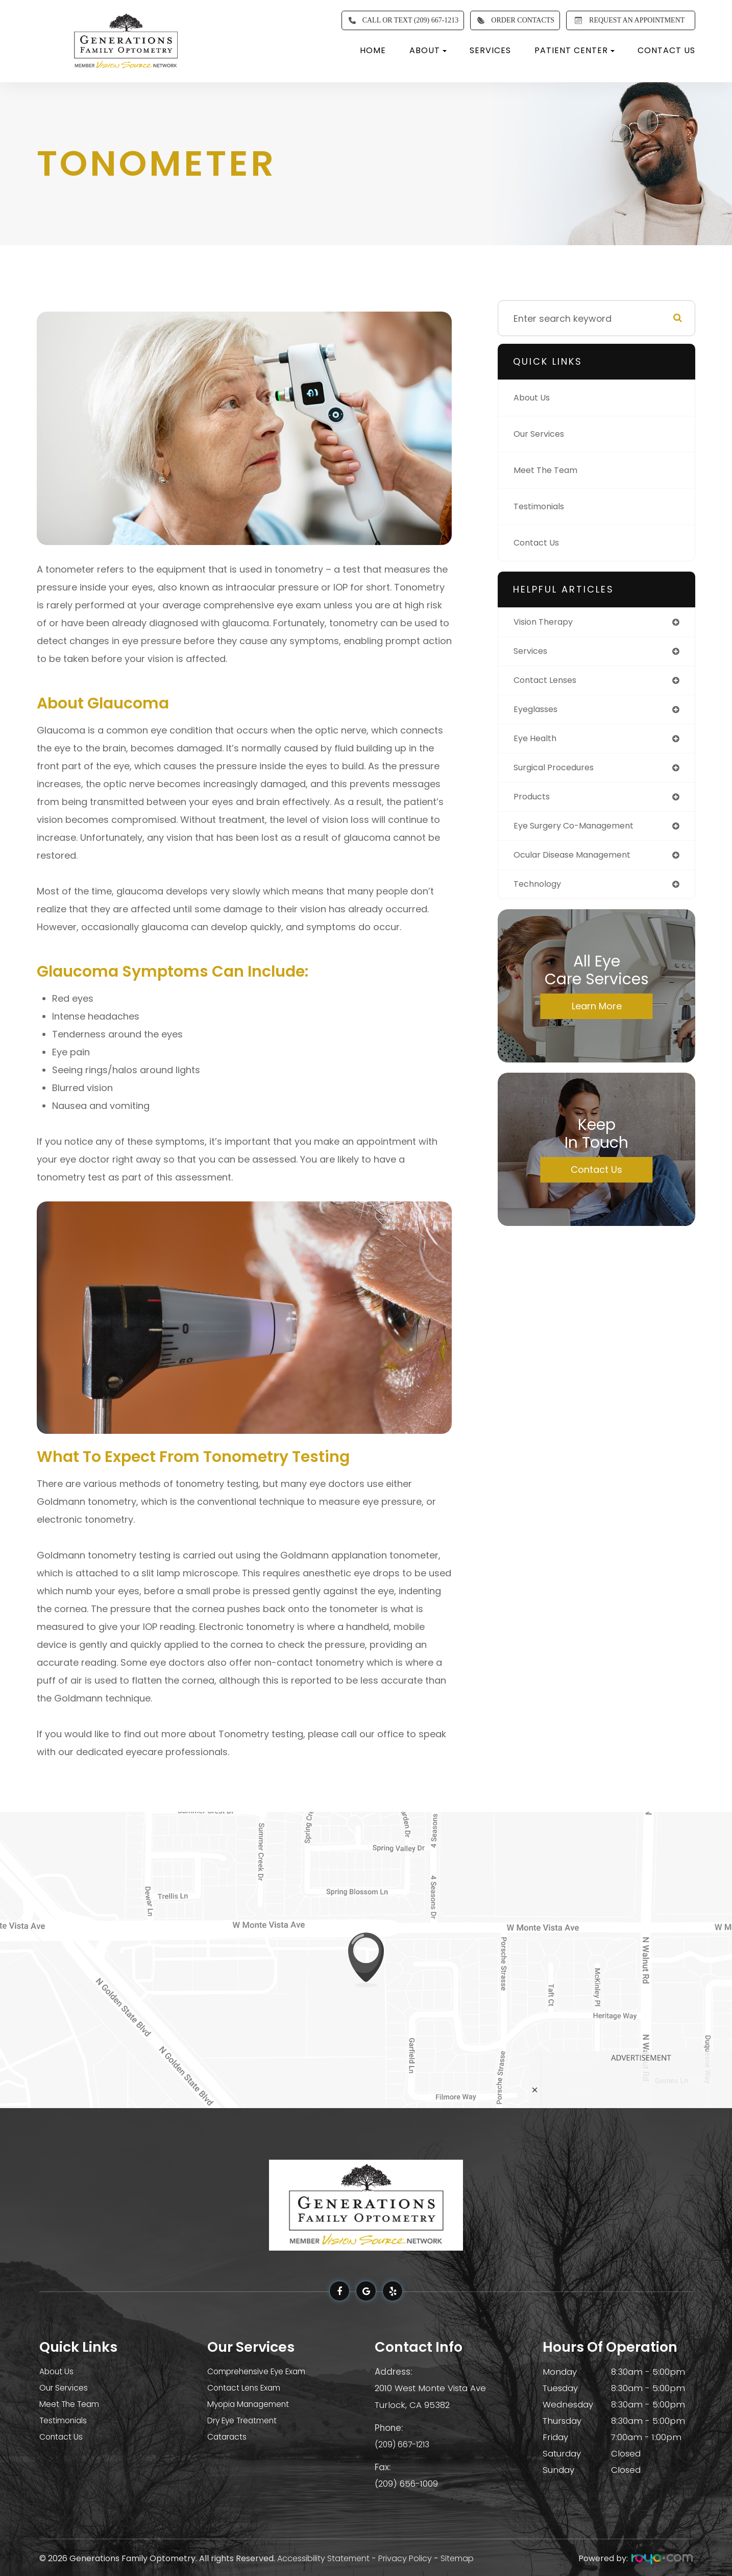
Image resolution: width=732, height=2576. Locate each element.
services (533, 652)
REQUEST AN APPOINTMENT (628, 20)
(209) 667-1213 (404, 2443)
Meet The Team (548, 470)
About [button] (428, 50)
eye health (537, 743)
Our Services (542, 434)
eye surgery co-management (581, 833)
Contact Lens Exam (248, 2388)
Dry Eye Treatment (247, 2421)
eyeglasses (539, 712)
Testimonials (542, 506)
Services (490, 50)
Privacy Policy (405, 2557)
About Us (534, 397)
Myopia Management (253, 2404)
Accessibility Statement (323, 2557)
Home (373, 50)
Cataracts (228, 2437)
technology (540, 893)
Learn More (597, 1016)
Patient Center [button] (574, 50)
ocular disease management (580, 863)
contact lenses (549, 682)
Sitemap (457, 2557)
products (534, 803)
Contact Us (666, 50)
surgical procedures (559, 773)
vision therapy (547, 622)
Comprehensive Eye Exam (263, 2372)
